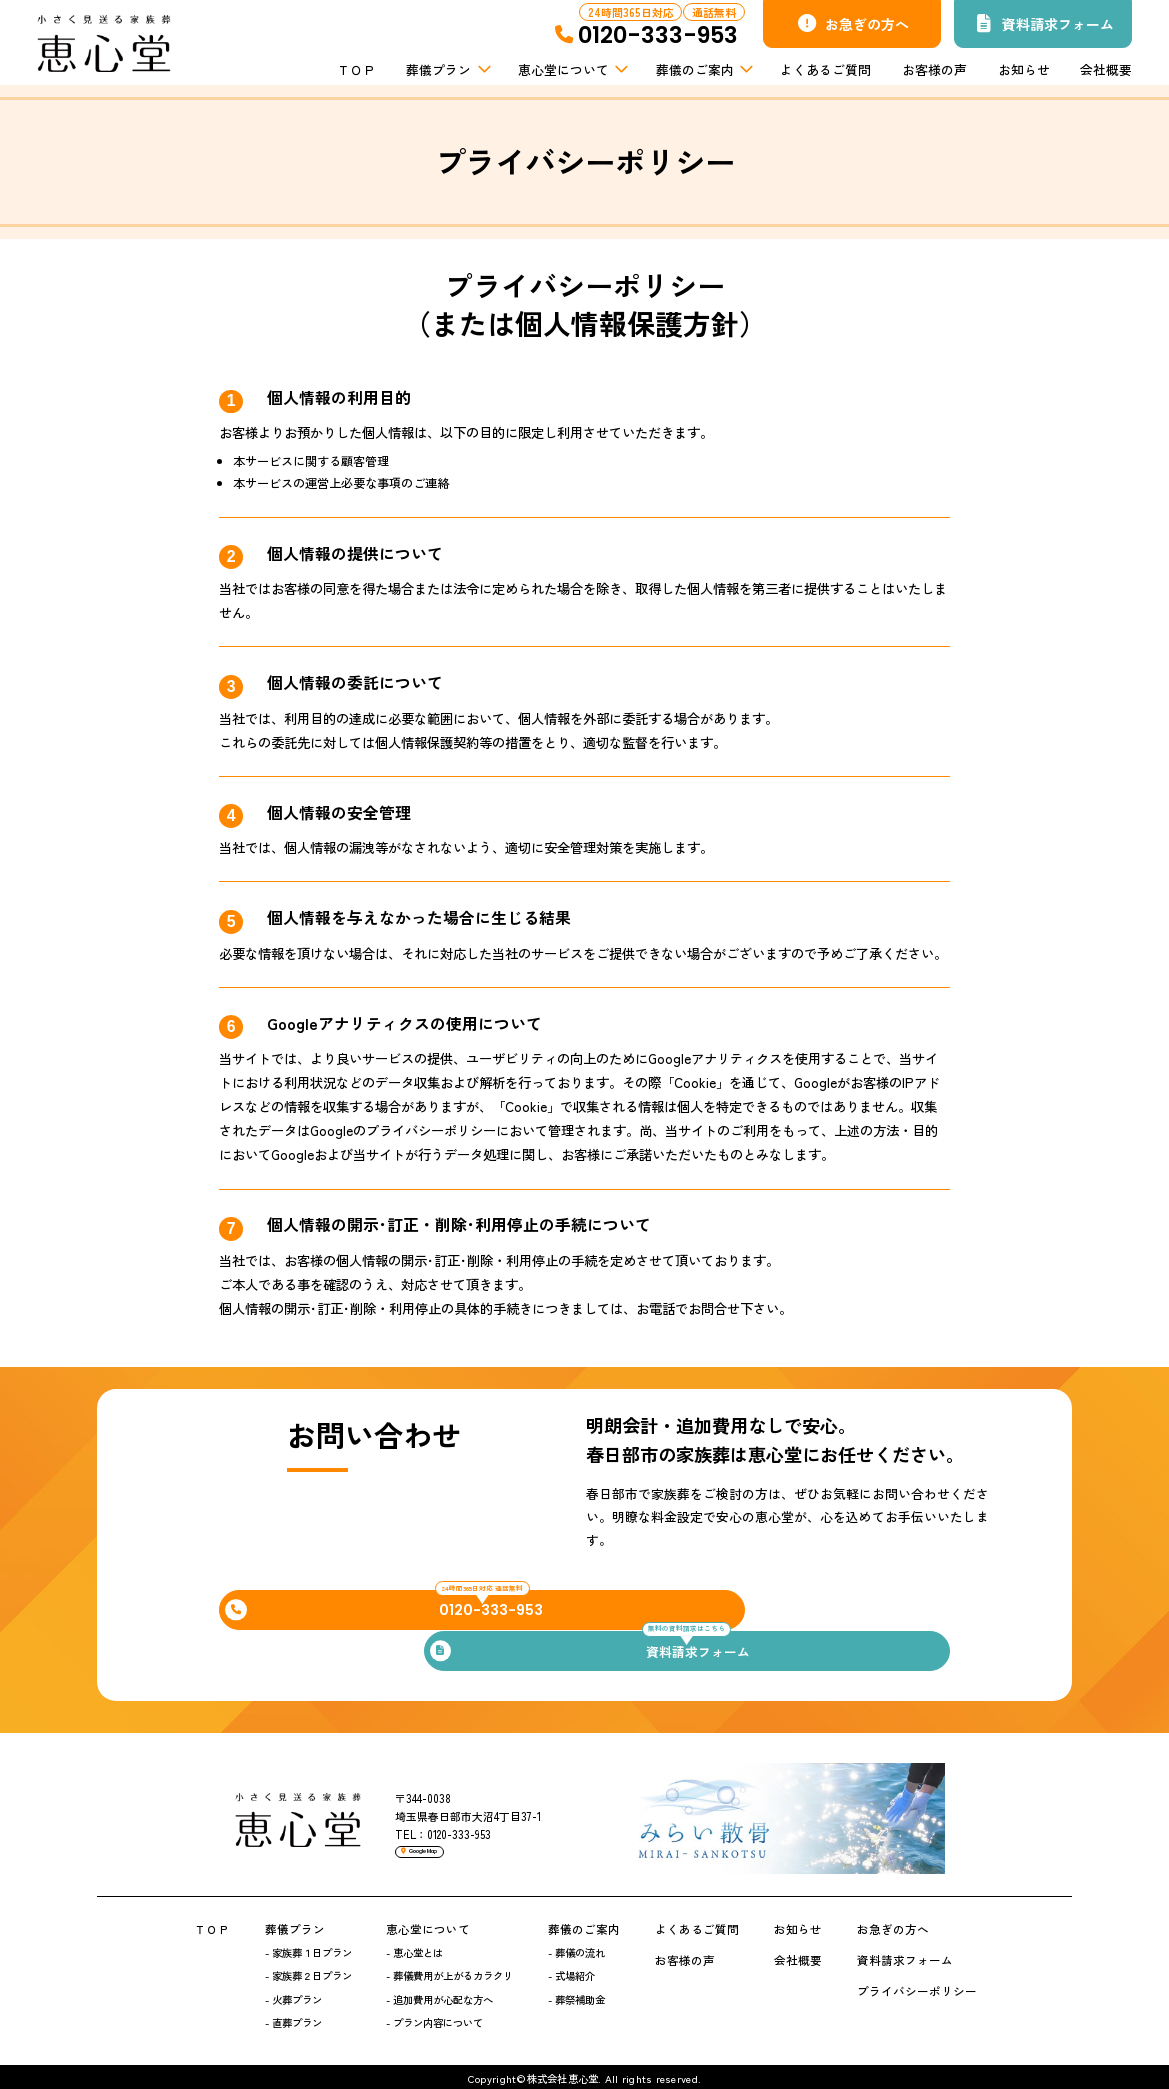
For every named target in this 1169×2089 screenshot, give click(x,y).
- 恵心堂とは (414, 1947)
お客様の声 (934, 69)
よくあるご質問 (825, 69)
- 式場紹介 (571, 1970)
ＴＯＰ (356, 69)
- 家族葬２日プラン (308, 1970)
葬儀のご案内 (703, 69)
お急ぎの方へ (853, 24)
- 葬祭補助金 (576, 1993)
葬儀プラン (446, 69)
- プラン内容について (434, 2017)
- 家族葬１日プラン (308, 1947)
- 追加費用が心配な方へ (439, 1993)
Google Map (448, 1852)
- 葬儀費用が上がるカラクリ (449, 1970)
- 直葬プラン (293, 2017)
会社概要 (1106, 69)
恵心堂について (571, 69)
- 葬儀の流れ (576, 1947)
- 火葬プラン (293, 1993)
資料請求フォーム (1045, 24)
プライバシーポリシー (917, 1985)
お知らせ (1024, 69)
